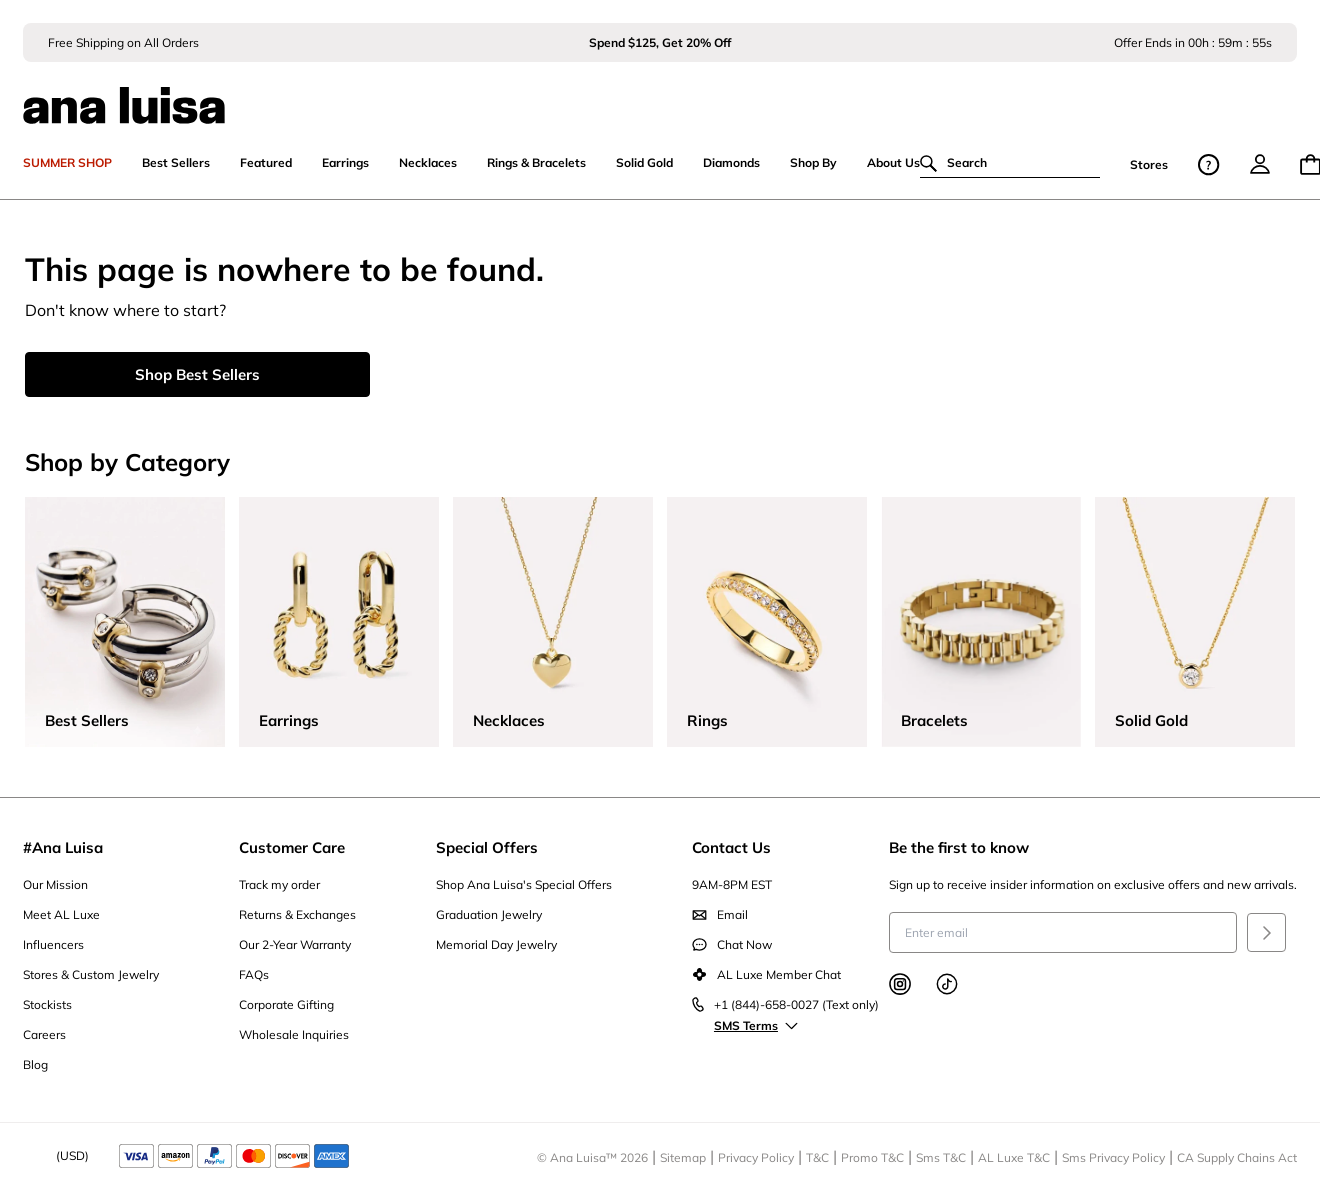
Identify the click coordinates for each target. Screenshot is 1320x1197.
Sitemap (683, 1159)
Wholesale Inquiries (294, 1036)
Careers (44, 1036)
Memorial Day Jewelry (496, 946)
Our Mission (55, 886)
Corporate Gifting (286, 1006)
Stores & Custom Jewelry (91, 976)
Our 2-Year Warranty (295, 946)
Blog (35, 1066)
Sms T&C (941, 1159)
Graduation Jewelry (489, 916)
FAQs (254, 976)
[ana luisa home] (660, 95)
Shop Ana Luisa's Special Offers (524, 886)
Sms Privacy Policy (1113, 1159)
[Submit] (1266, 934)
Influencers (53, 946)
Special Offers (487, 849)
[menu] (1260, 166)
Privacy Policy (756, 1159)
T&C (817, 1159)
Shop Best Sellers (197, 376)
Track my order (279, 886)
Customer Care (292, 849)
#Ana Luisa (63, 849)
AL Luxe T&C (1014, 1159)
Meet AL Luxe (61, 916)
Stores (1149, 166)
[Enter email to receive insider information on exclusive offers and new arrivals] (1063, 934)
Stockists (47, 1006)
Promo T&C (872, 1159)
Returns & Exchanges (297, 916)
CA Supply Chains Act (1237, 1159)
